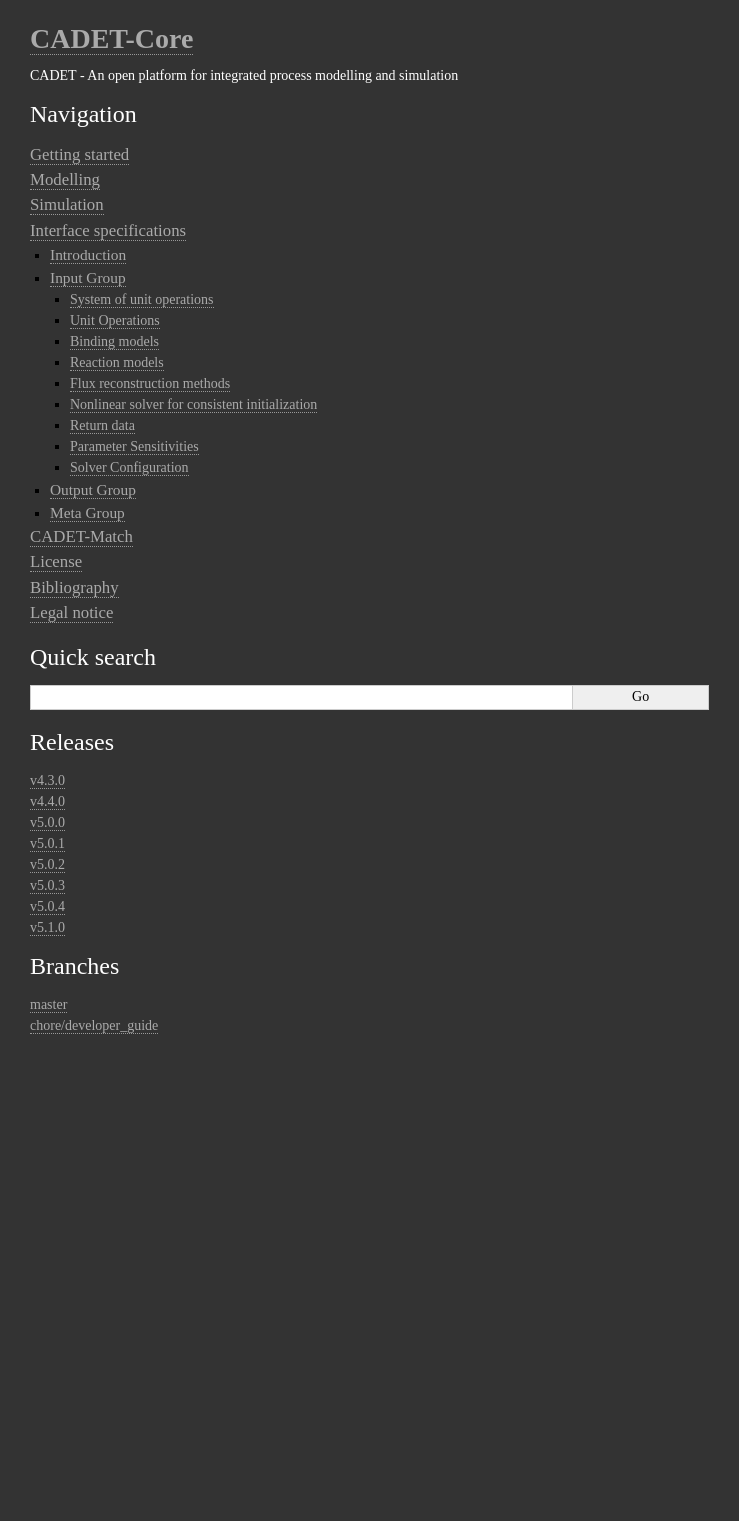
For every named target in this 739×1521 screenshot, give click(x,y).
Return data (102, 425)
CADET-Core (111, 38)
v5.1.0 (47, 927)
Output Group (93, 489)
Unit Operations (115, 320)
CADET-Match (81, 536)
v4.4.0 (47, 801)
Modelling (65, 179)
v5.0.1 (47, 843)
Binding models (114, 341)
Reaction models (117, 362)
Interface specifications (108, 230)
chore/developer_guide (94, 1025)
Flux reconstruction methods (150, 383)
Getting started (79, 154)
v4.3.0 (47, 780)
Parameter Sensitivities (134, 446)
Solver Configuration (129, 467)
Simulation (67, 204)
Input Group (88, 277)
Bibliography (74, 587)
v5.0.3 (47, 885)
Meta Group (87, 512)
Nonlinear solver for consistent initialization (193, 404)
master (48, 1004)
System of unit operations (142, 299)
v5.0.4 (47, 906)
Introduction (88, 254)
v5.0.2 (47, 864)
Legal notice (71, 612)
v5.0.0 (47, 822)
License (56, 561)
